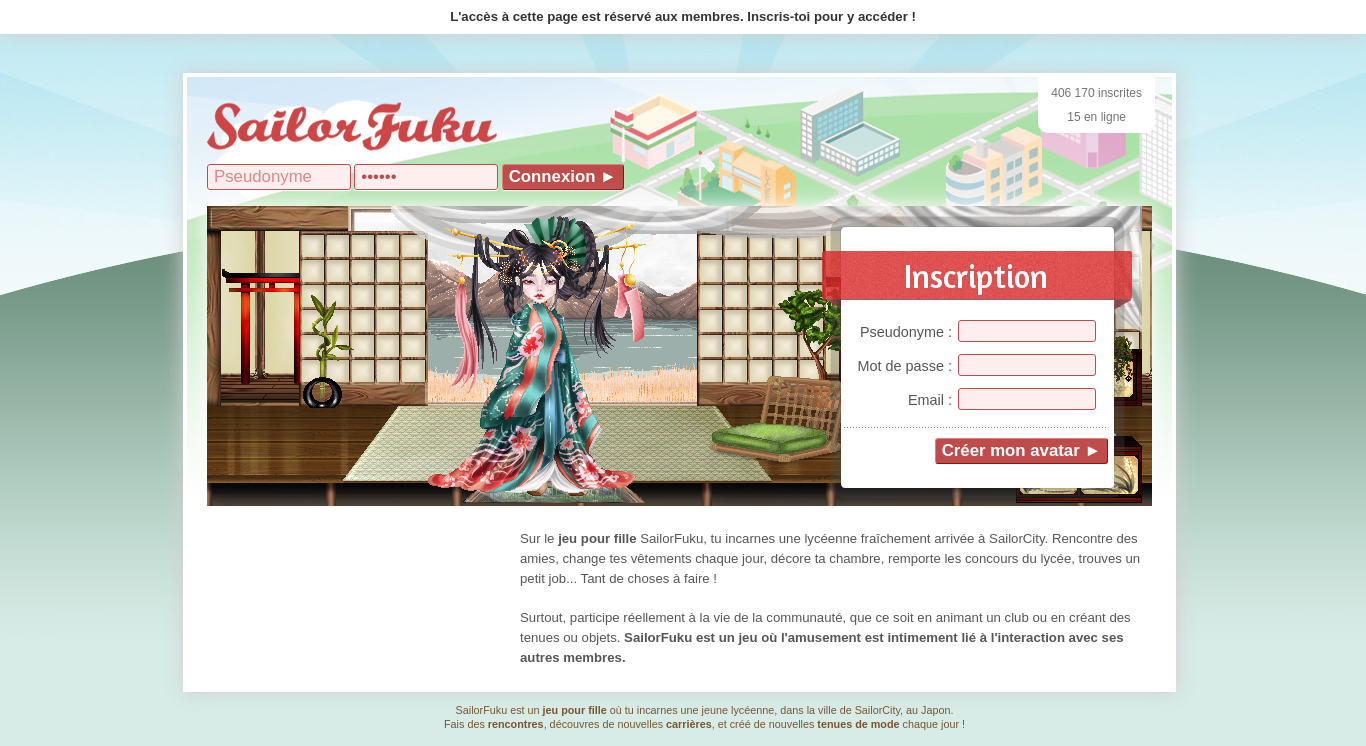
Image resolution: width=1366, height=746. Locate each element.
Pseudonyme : (906, 332)
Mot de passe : (905, 366)
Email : (930, 400)
